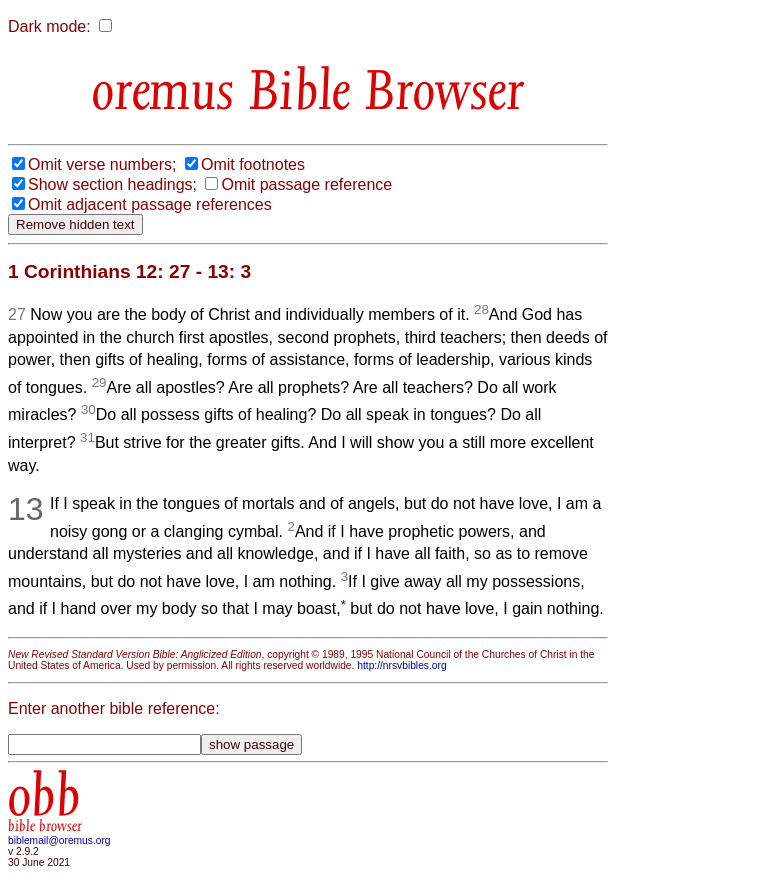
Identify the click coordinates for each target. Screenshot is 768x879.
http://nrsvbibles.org (401, 665)
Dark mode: (49, 26)
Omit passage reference (306, 184)
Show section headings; (112, 184)
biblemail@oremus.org (59, 840)
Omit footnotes (253, 164)
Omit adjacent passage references (150, 204)
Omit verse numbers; (102, 164)
